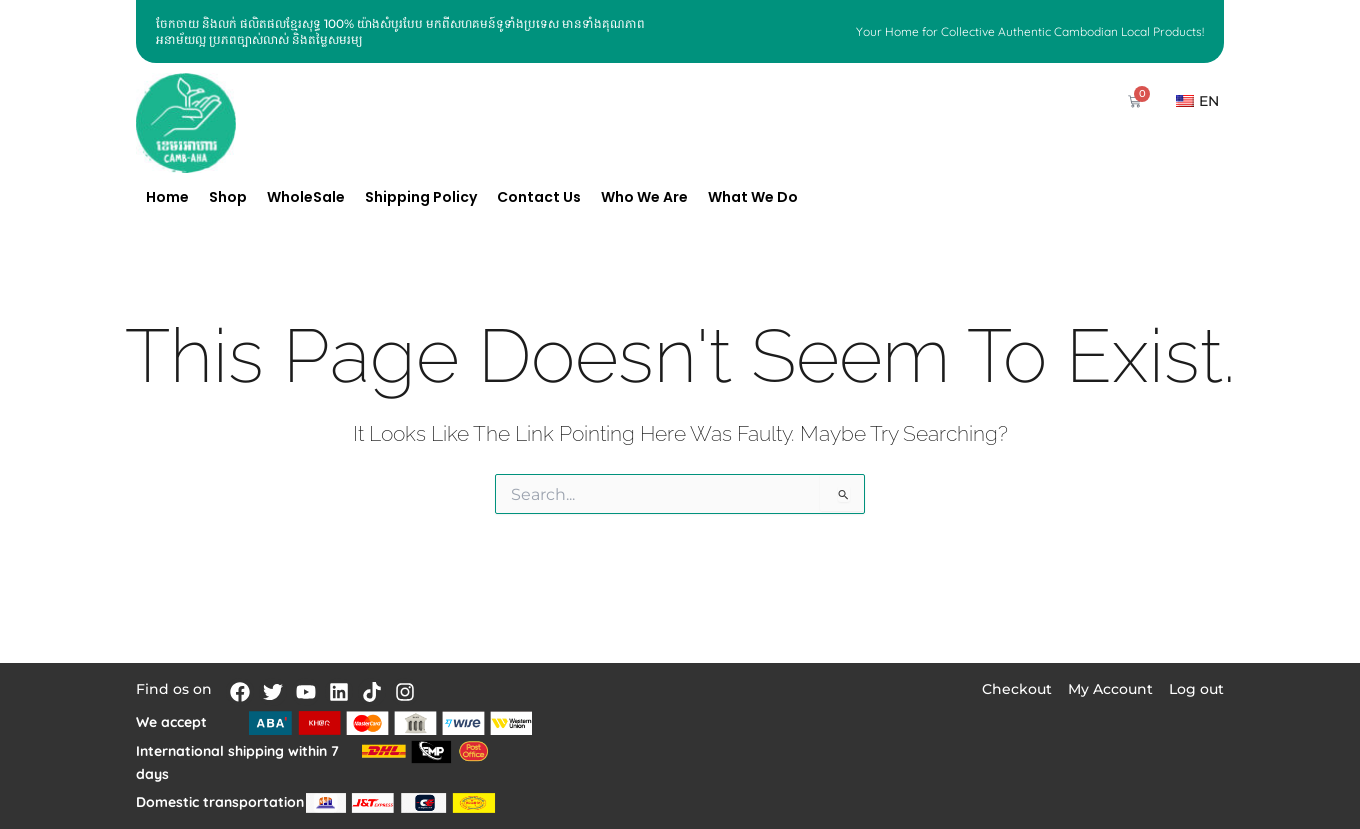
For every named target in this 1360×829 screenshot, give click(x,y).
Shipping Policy (421, 197)
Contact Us (539, 197)
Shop (228, 197)
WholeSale (306, 197)
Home (167, 197)
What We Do (753, 197)
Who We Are (644, 197)
